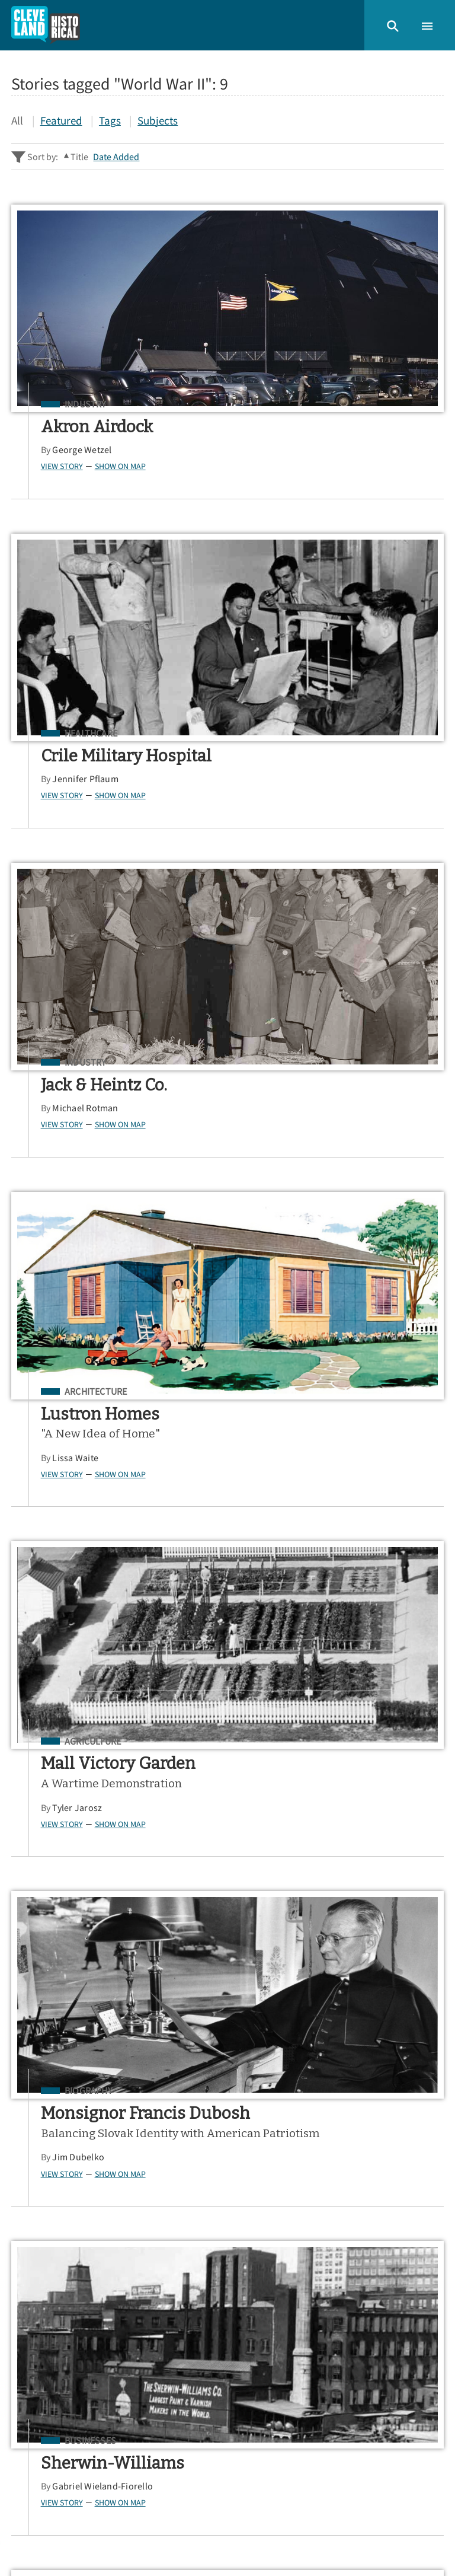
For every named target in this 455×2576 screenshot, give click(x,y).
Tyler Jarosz (82, 1169)
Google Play (394, 2254)
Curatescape (121, 2537)
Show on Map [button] (124, 466)
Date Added (116, 156)
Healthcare (311, 404)
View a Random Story (69, 2459)
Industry (90, 404)
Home (27, 2318)
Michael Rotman (90, 799)
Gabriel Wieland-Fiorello (107, 1533)
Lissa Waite (296, 819)
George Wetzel (86, 449)
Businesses (94, 1487)
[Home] (45, 25)
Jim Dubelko (299, 1204)
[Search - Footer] (227, 2151)
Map (23, 2379)
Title (79, 156)
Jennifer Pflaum (306, 470)
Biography (309, 1102)
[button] (393, 25)
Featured (61, 120)
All (17, 120)
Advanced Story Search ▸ (62, 2180)
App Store (298, 2254)
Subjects (157, 120)
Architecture (316, 752)
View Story (66, 466)
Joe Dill (288, 1568)
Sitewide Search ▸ (47, 2197)
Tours (26, 2358)
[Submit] (427, 2151)
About (27, 2398)
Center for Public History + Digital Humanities (130, 2520)
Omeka (74, 2537)
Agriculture (97, 1102)
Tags (110, 120)
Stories (30, 2338)
